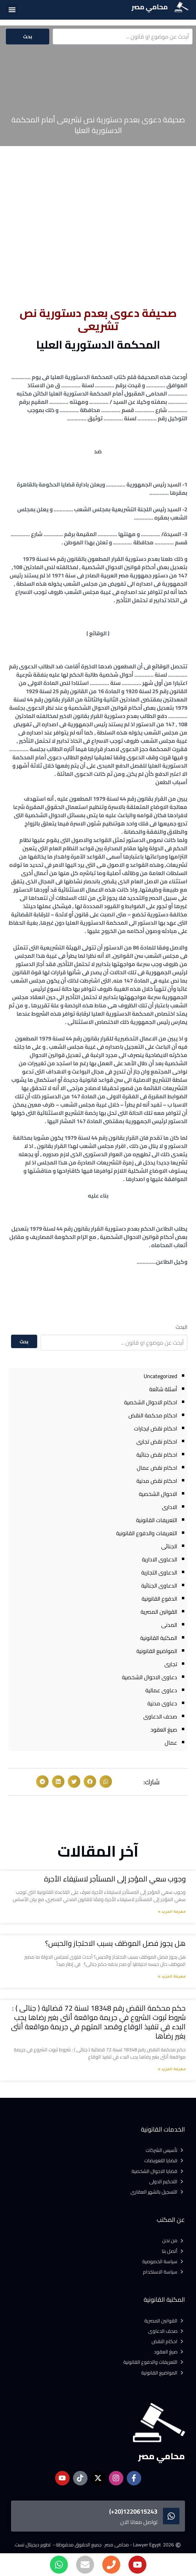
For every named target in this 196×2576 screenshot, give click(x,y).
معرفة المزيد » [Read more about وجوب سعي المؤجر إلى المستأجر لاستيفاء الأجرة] (172, 1912)
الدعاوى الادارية (159, 1559)
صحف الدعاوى (160, 1716)
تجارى (170, 1664)
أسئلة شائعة (163, 1389)
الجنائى (169, 1546)
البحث (181, 1327)
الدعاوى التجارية (159, 1572)
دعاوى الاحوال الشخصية (149, 1677)
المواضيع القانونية (156, 1651)
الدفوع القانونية (159, 1598)
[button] (12, 9)
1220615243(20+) (133, 2511)
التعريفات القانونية (156, 1520)
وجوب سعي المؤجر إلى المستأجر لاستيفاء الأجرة (115, 1879)
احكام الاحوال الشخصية (150, 1402)
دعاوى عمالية (161, 1690)
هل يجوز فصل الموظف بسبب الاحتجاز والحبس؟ (115, 1943)
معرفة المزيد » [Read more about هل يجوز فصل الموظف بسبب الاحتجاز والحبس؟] (172, 1977)
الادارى (169, 1507)
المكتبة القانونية (158, 1638)
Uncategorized (160, 1376)
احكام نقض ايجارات (155, 1428)
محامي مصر (150, 6)
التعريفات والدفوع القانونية (146, 1533)
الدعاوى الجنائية (159, 1585)
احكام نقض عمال (157, 1468)
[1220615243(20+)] (171, 2516)
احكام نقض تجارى (156, 1441)
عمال (171, 1742)
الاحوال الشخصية (158, 1494)
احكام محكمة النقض (152, 1415)
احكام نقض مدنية (156, 1481)
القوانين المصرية (159, 1612)
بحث (27, 36)
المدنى (169, 1625)
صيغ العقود (164, 1729)
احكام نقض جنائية (156, 1454)
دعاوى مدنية (162, 1703)
